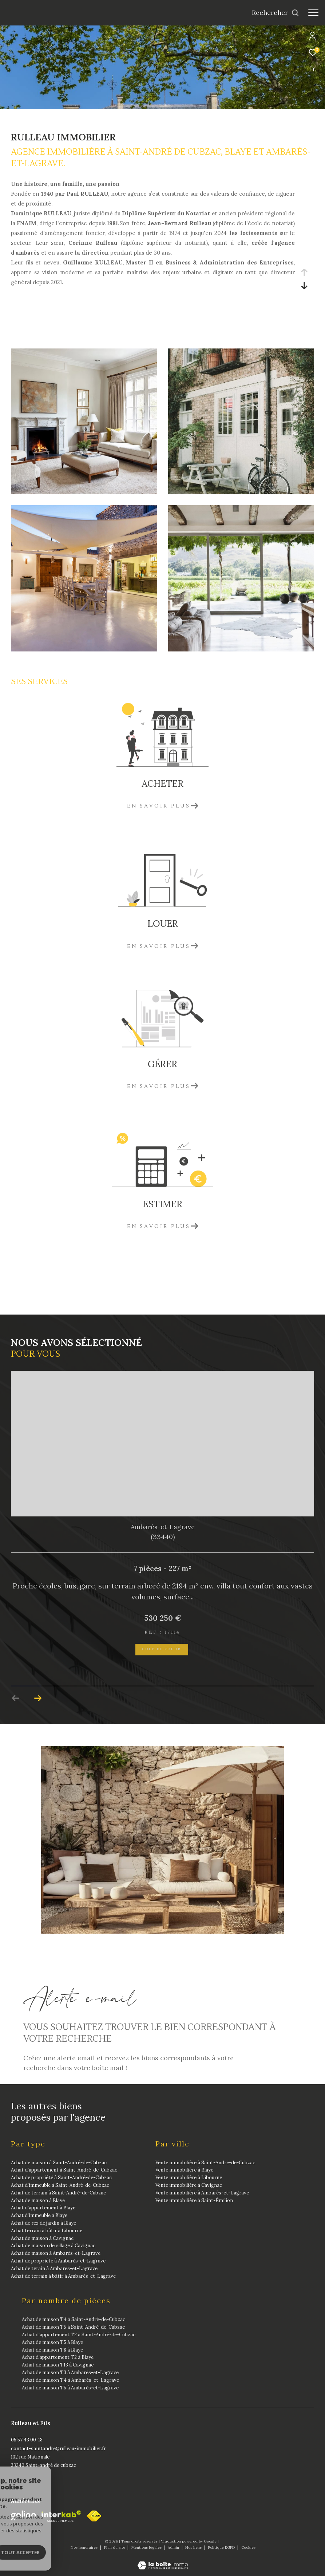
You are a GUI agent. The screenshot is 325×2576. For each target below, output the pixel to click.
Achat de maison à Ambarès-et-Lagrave (55, 2253)
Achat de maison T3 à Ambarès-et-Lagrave (70, 2372)
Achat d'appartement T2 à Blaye (58, 2357)
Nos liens (194, 2547)
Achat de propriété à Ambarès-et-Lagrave (58, 2261)
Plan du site (115, 2547)
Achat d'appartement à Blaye (43, 2208)
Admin (174, 2547)
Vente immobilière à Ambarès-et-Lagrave (202, 2193)
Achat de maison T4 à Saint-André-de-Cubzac (73, 2319)
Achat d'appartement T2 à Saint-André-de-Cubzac (78, 2335)
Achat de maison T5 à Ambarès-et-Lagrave (70, 2387)
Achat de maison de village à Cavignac (53, 2245)
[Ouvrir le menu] (313, 12)
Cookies (248, 2547)
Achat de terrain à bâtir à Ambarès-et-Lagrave (63, 2276)
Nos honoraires (85, 2547)
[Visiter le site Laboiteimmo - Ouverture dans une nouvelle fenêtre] (163, 2561)
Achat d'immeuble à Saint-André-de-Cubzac (60, 2185)
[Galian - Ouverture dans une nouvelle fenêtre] (23, 2516)
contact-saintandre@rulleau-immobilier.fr (58, 2448)
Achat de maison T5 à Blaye (52, 2342)
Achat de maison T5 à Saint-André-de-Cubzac (73, 2327)
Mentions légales (147, 2547)
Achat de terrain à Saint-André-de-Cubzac (58, 2193)
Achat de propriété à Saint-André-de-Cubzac (61, 2177)
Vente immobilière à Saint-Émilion (194, 2200)
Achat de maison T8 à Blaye (52, 2349)
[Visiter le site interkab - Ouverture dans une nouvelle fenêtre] (61, 2516)
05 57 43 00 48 (27, 2440)
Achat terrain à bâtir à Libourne (46, 2231)
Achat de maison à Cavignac (42, 2238)
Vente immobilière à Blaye (184, 2170)
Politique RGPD (221, 2547)
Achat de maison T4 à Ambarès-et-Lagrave (70, 2380)
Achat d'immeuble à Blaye (39, 2215)
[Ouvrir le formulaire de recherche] (275, 12)
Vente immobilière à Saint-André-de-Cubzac (205, 2162)
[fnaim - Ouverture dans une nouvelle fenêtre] (94, 2516)
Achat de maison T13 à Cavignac (58, 2365)
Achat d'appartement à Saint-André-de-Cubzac (64, 2170)
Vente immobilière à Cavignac (188, 2185)
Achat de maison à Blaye (38, 2200)
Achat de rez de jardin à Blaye (43, 2223)
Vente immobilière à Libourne (188, 2177)
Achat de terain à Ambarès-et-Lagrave (54, 2268)
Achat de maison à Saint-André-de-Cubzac (59, 2162)
